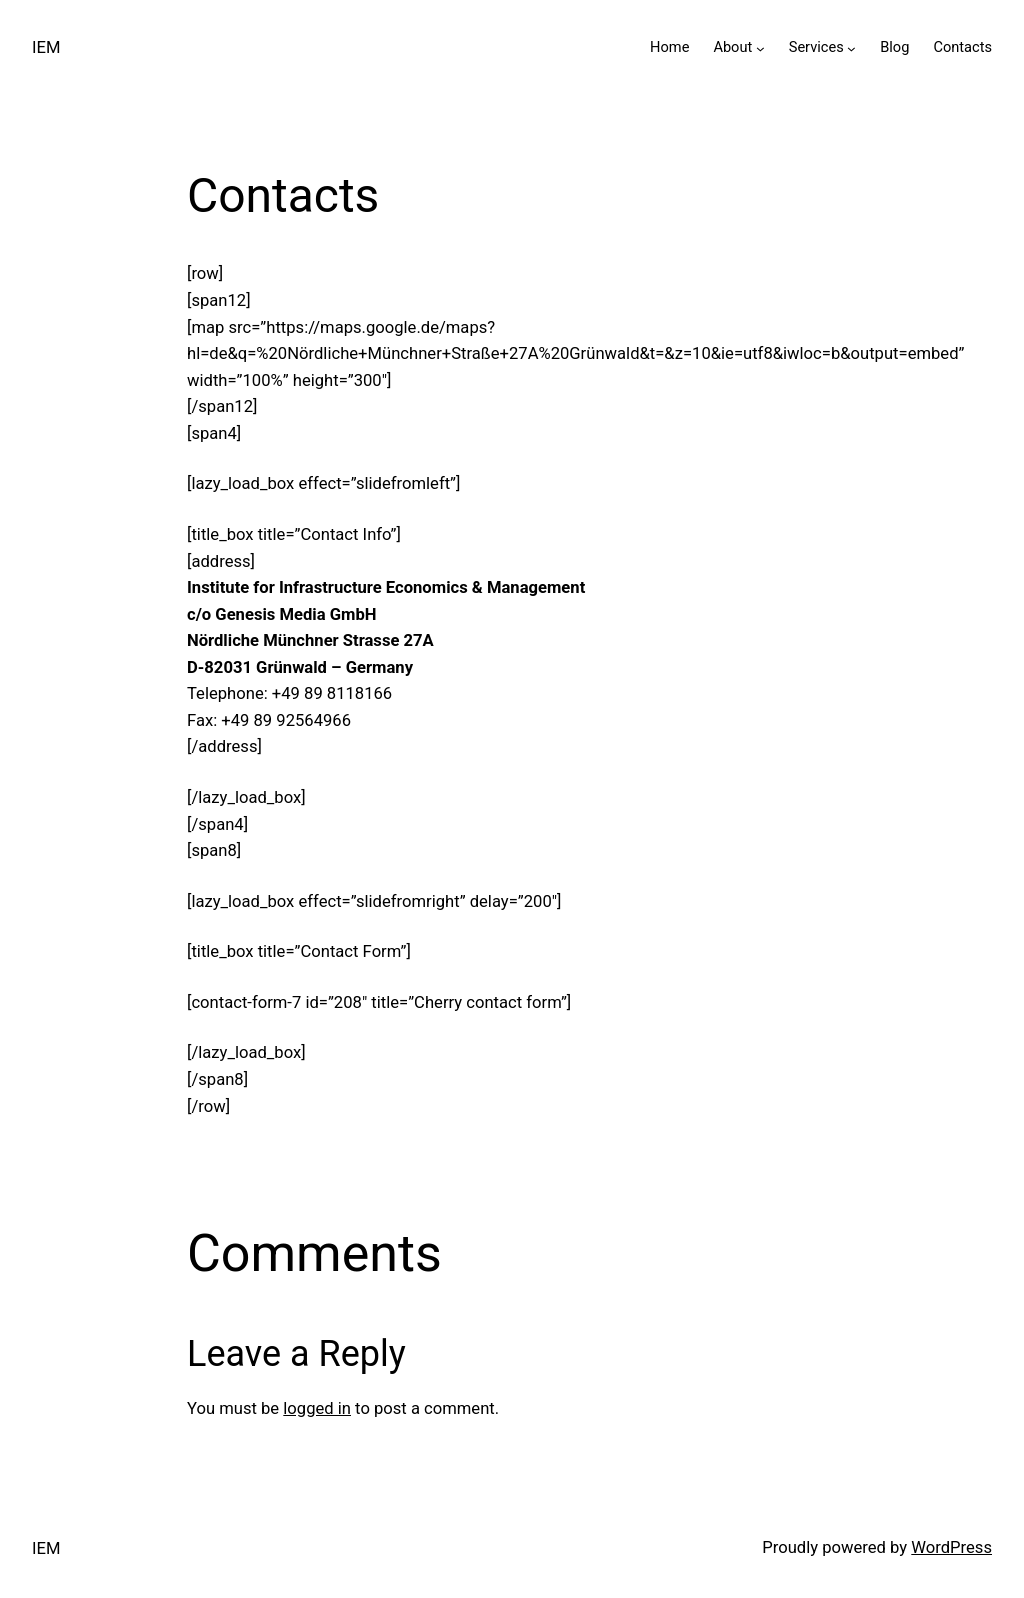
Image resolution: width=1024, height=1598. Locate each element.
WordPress (951, 1547)
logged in (317, 1408)
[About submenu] (760, 47)
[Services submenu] (851, 47)
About (732, 47)
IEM (46, 47)
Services (816, 47)
